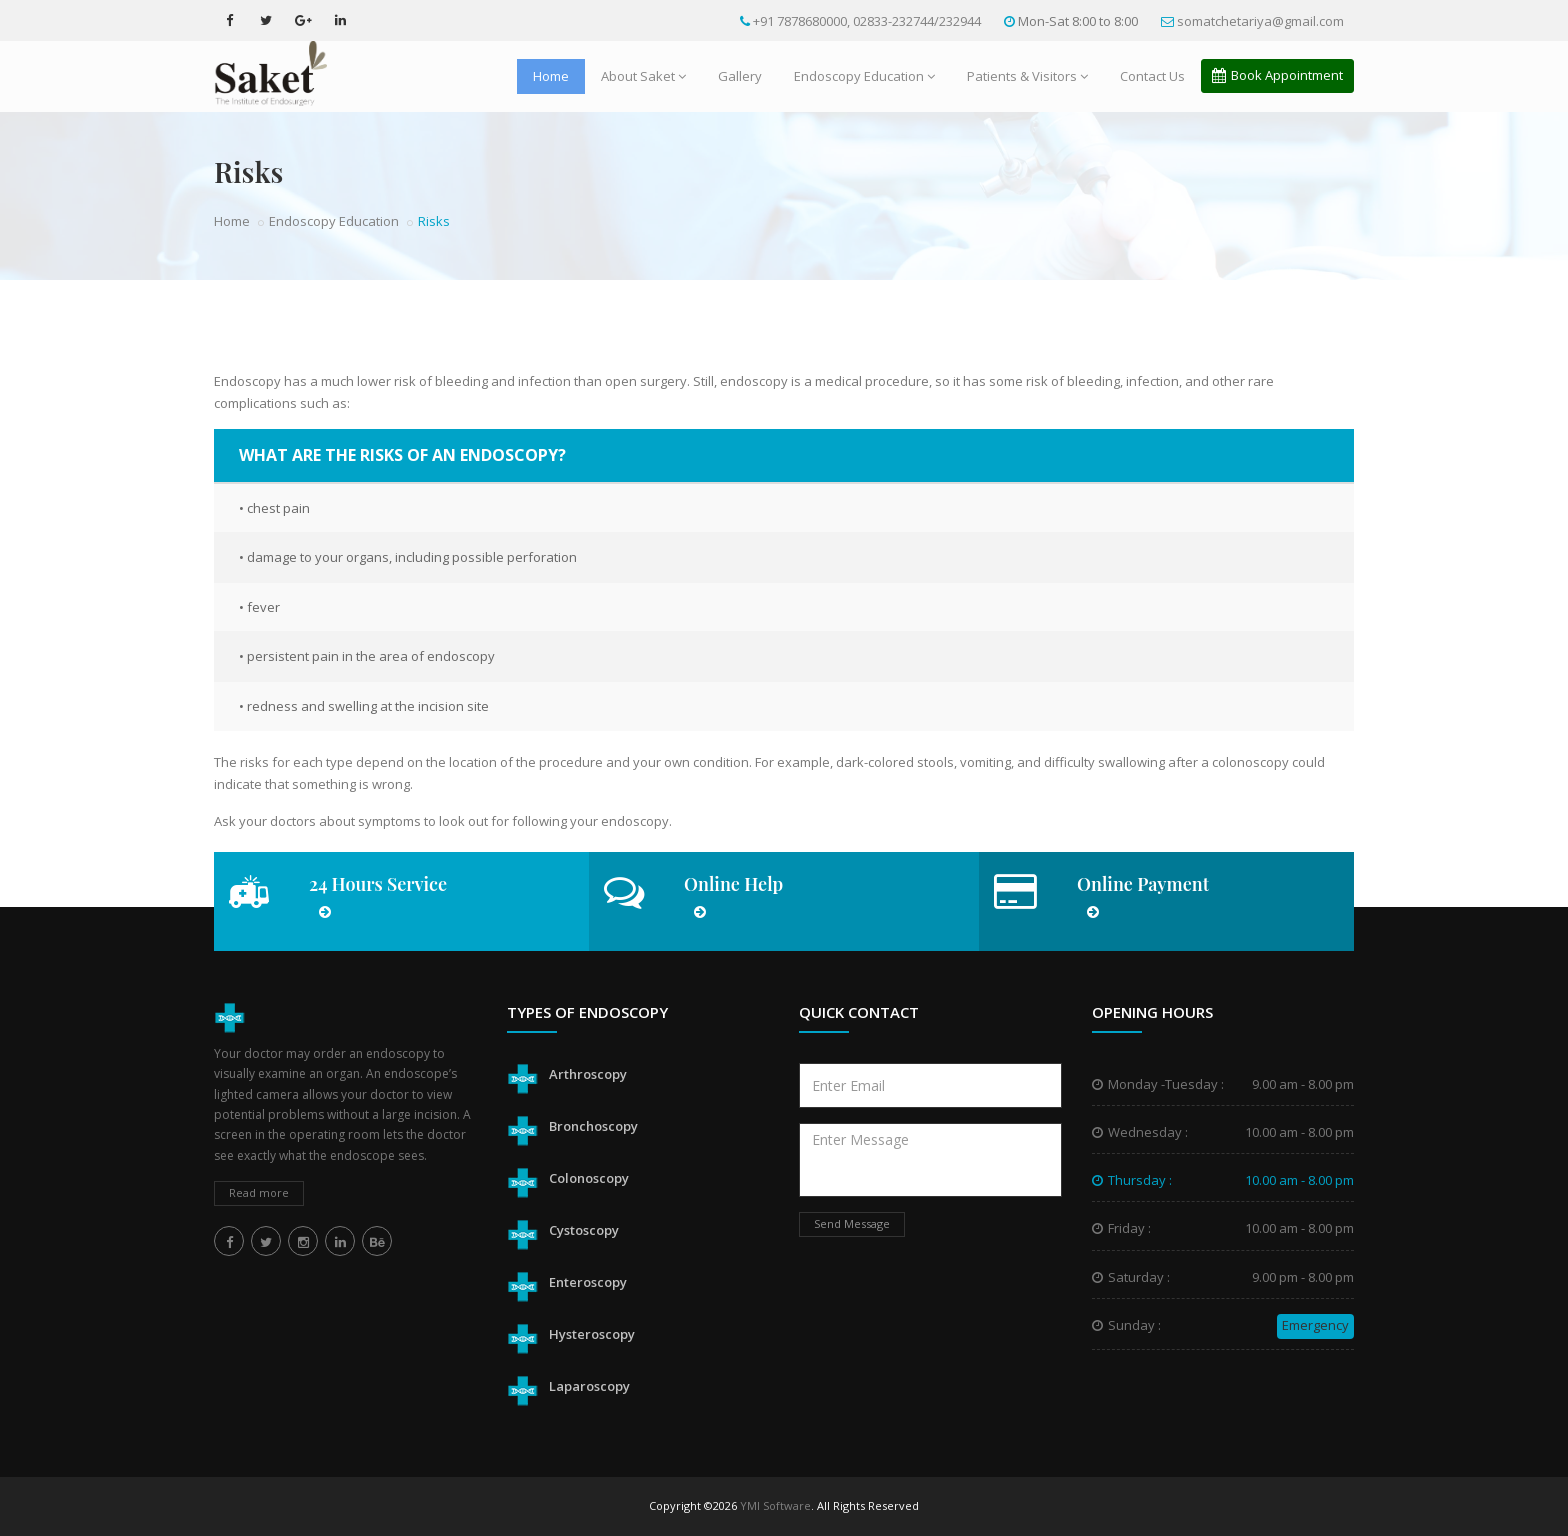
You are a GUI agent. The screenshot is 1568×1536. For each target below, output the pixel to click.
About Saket (643, 76)
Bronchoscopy (593, 1126)
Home (551, 76)
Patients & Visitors (1027, 76)
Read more (259, 1192)
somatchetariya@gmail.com (1259, 21)
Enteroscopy (588, 1282)
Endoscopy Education (864, 76)
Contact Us (1152, 76)
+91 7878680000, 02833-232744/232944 (865, 21)
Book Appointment (1277, 76)
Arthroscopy (588, 1074)
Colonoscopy (589, 1178)
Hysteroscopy (592, 1334)
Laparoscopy (589, 1386)
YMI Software (775, 1505)
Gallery (740, 76)
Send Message (852, 1223)
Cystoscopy (584, 1230)
